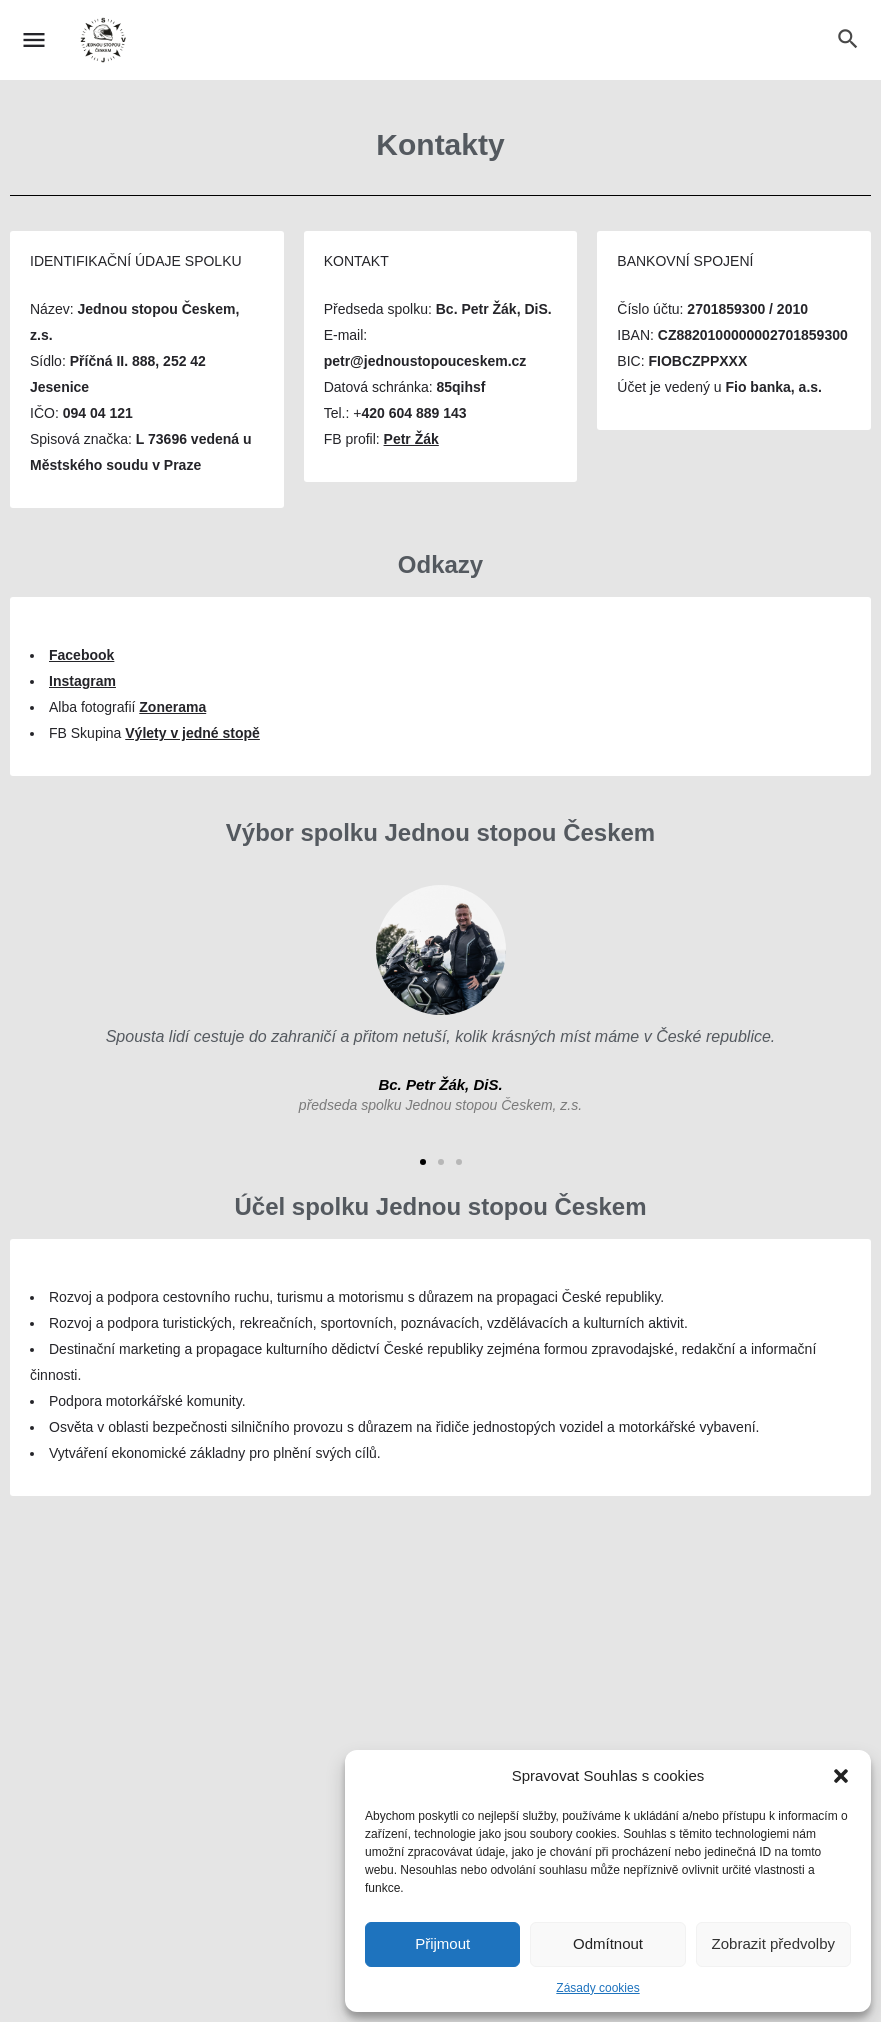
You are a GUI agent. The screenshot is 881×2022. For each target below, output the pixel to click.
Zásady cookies (597, 1988)
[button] (841, 1776)
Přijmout (442, 1943)
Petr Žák (411, 439)
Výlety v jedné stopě (192, 733)
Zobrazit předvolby (773, 1943)
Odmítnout (608, 1943)
